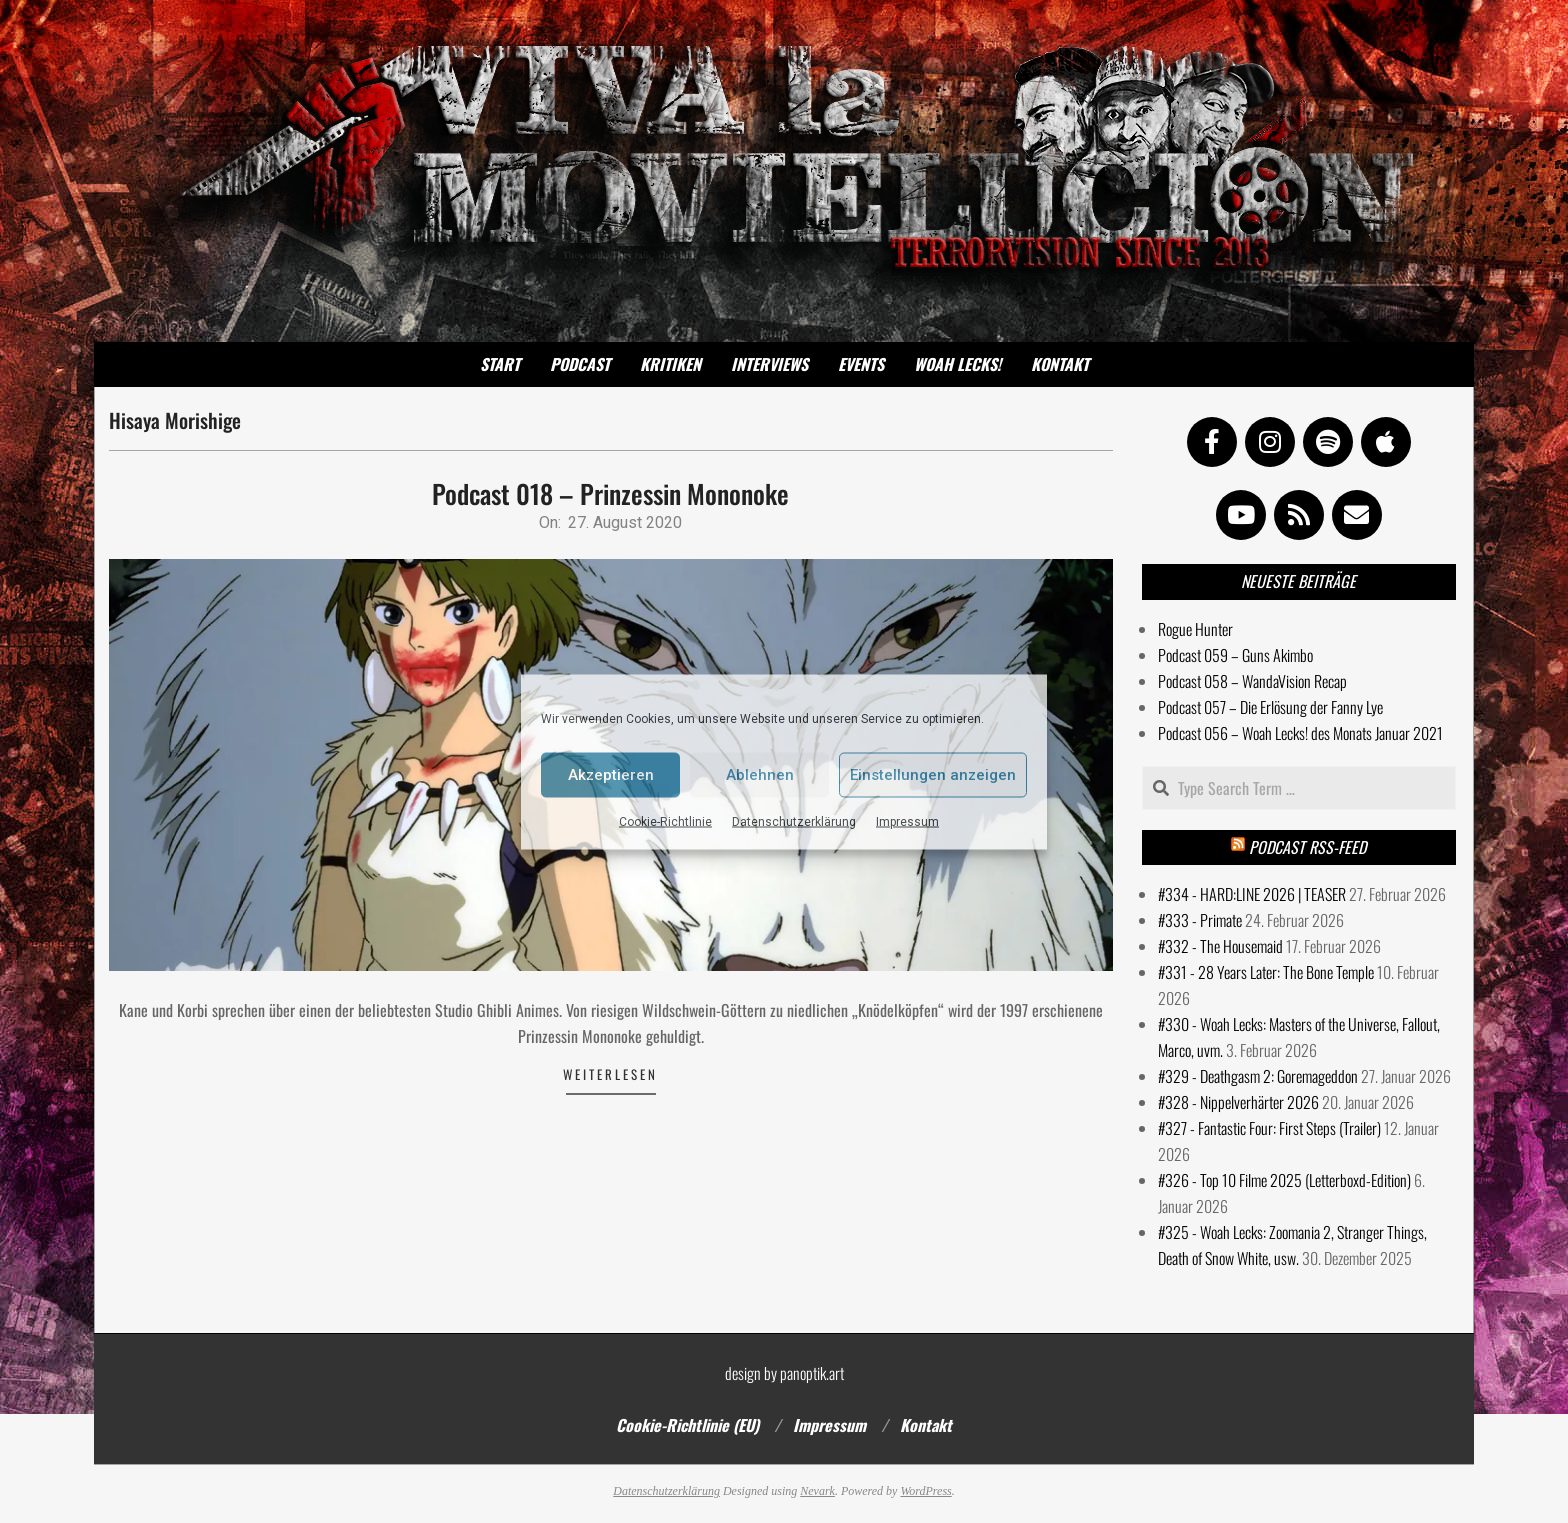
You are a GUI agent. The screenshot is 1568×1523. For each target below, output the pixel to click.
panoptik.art (812, 1373)
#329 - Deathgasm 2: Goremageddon (1258, 1076)
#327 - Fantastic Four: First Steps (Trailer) (1269, 1128)
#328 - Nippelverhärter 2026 (1238, 1102)
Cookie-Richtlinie (665, 821)
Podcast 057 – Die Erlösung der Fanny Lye (1270, 707)
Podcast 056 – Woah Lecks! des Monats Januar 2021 (1300, 733)
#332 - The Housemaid (1220, 946)
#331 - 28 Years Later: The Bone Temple (1266, 972)
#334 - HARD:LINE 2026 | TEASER (1252, 894)
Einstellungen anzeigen (933, 775)
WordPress (925, 1491)
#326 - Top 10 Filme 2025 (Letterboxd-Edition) (1284, 1180)
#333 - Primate (1200, 920)
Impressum (907, 821)
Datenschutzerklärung (794, 821)
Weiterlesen (610, 1074)
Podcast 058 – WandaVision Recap (1252, 681)
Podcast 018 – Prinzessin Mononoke (610, 493)
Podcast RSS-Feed (1307, 847)
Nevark (817, 1491)
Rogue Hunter (1195, 629)
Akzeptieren (611, 775)
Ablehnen (760, 775)
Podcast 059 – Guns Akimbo (1235, 655)
